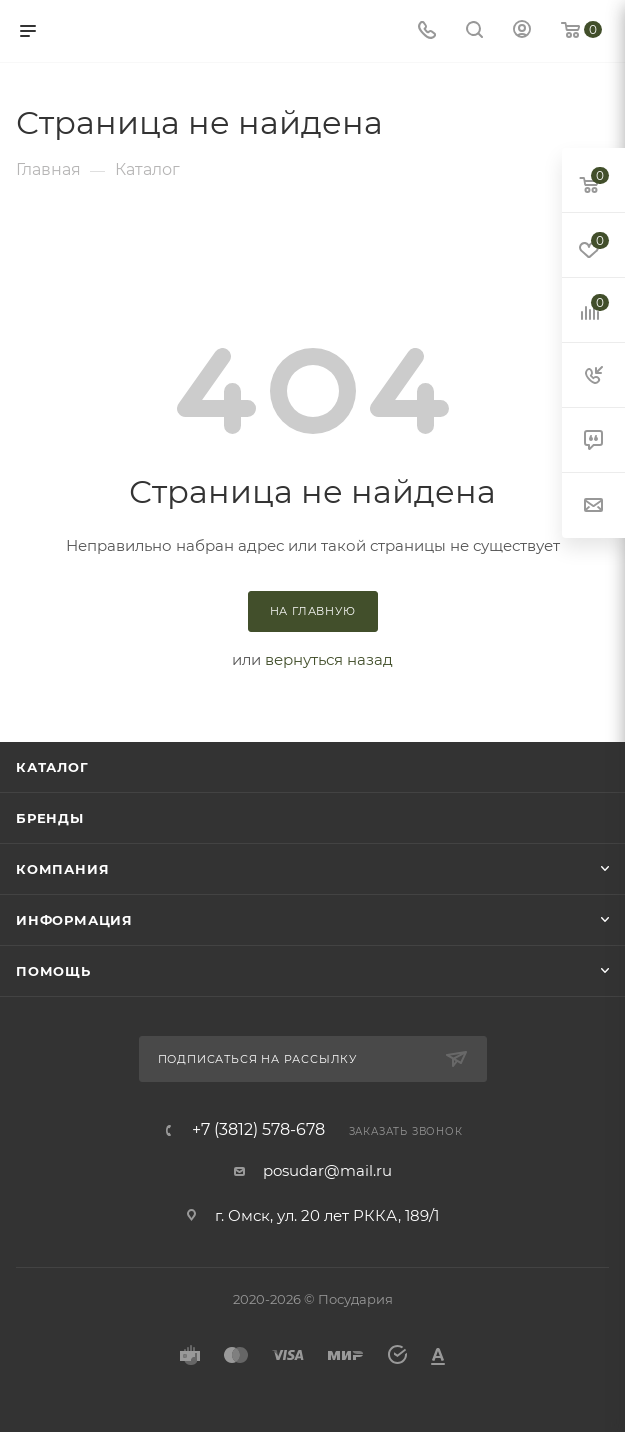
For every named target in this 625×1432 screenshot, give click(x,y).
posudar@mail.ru (327, 1170)
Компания (62, 869)
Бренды (50, 818)
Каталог (52, 767)
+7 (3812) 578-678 (258, 1130)
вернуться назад (329, 659)
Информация (74, 920)
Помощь (53, 971)
